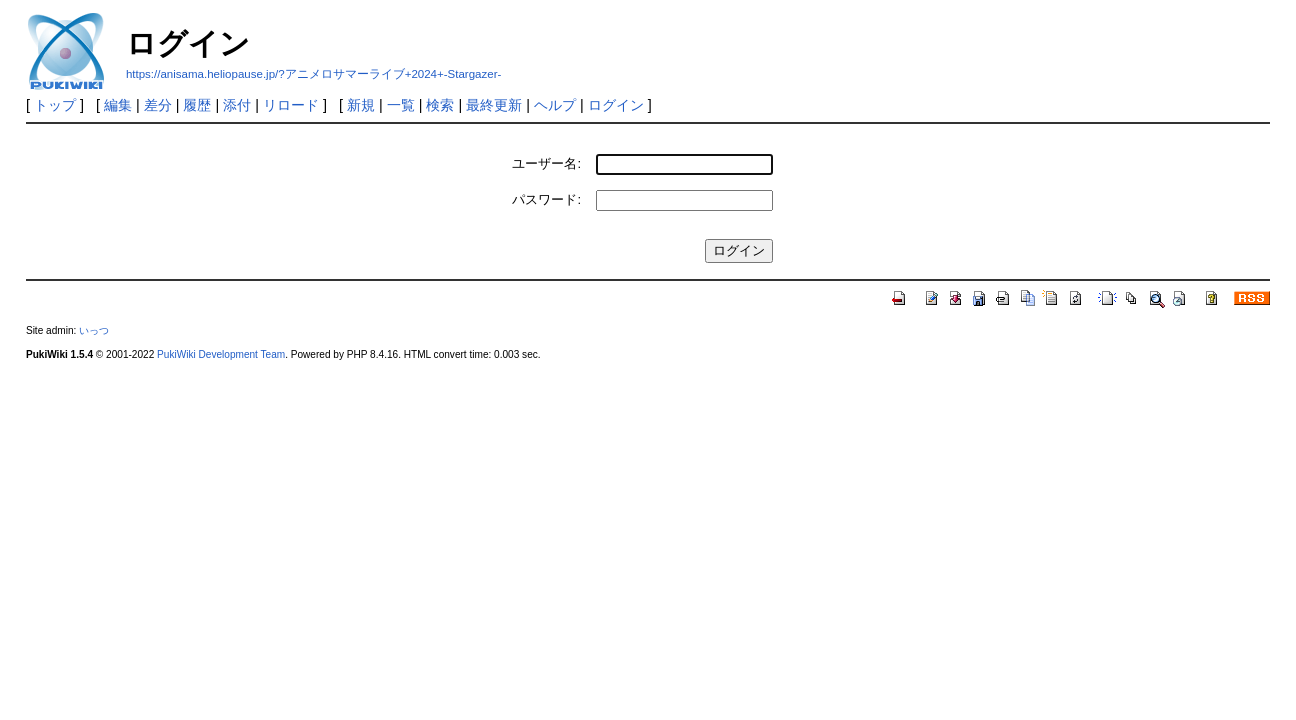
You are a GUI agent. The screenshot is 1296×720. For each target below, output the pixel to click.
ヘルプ (555, 105)
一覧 (401, 105)
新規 (361, 105)
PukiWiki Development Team (221, 354)
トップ (55, 105)
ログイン (616, 105)
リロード (291, 105)
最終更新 (494, 105)
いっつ (94, 330)
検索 (440, 105)
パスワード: (546, 199)
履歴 (197, 105)
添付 (237, 105)
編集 (118, 105)
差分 (158, 105)
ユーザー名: (546, 163)
